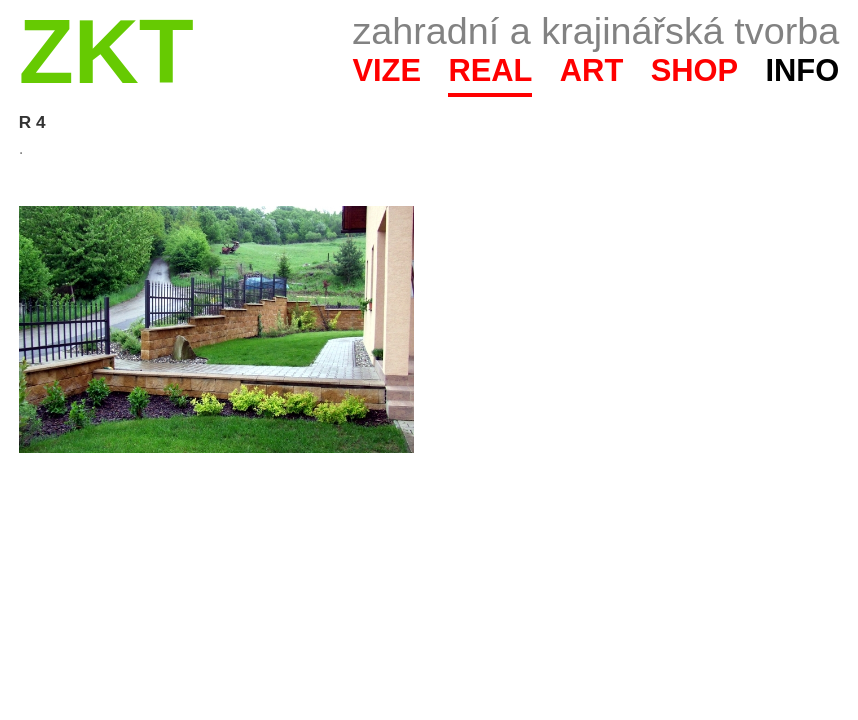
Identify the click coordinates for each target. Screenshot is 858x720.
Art (591, 70)
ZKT (106, 51)
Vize (386, 70)
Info (802, 70)
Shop (695, 70)
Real (490, 70)
